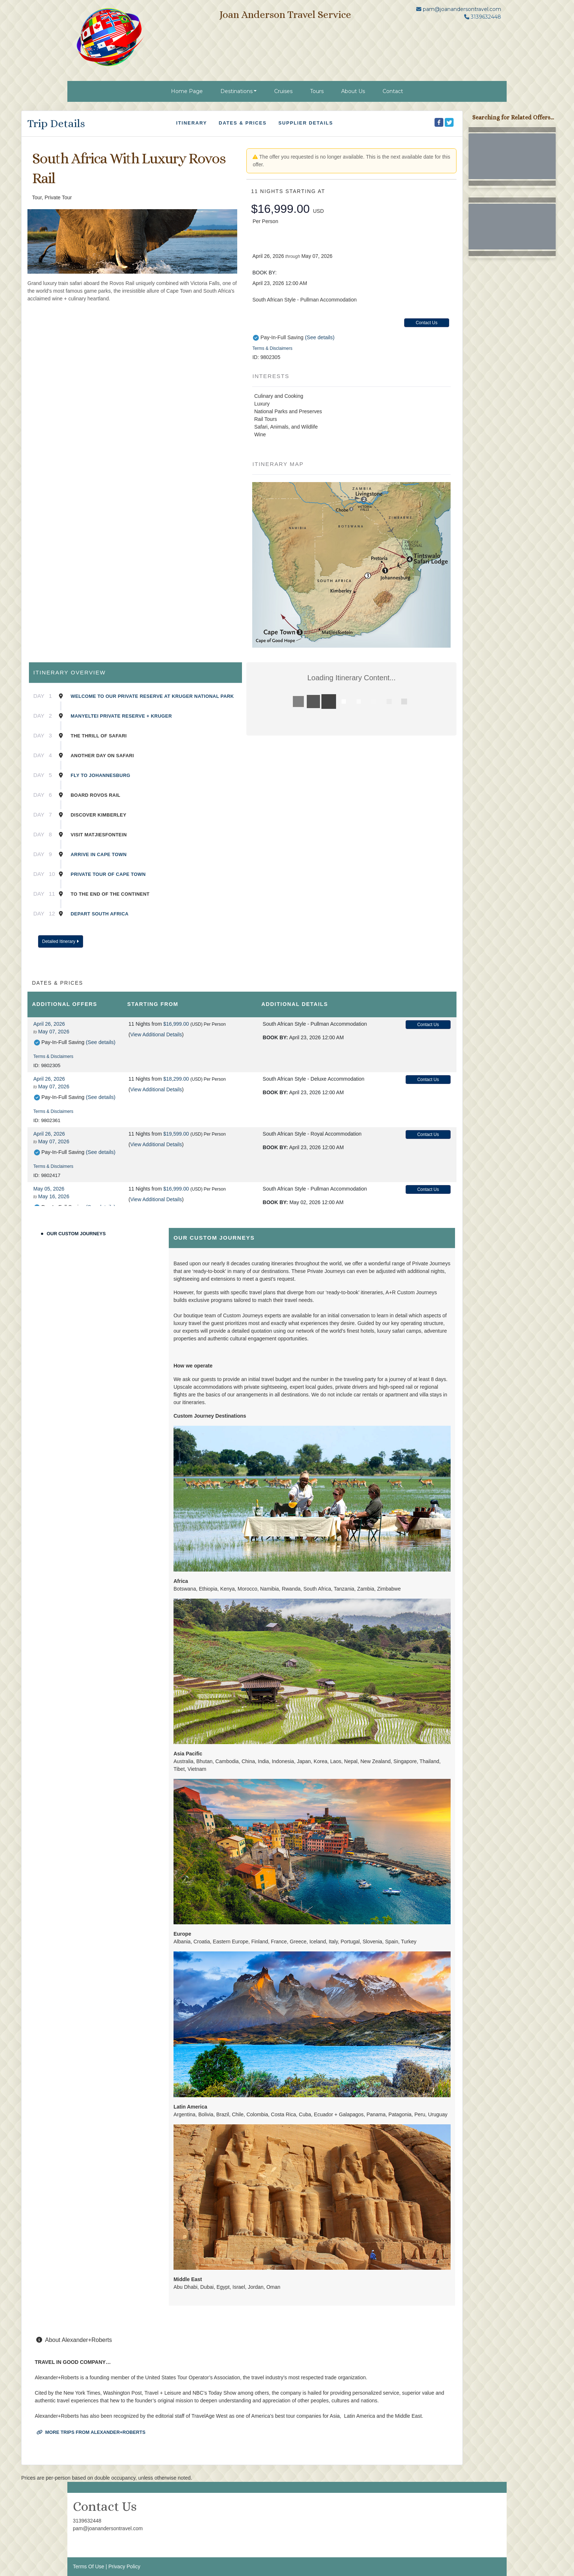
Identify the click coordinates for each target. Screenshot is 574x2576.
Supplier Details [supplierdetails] (305, 123)
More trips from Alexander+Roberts (91, 2432)
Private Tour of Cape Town (108, 874)
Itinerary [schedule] (191, 123)
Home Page (187, 91)
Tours (317, 91)
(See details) (320, 337)
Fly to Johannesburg (100, 775)
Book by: (275, 1037)
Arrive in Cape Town (99, 854)
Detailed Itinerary (60, 941)
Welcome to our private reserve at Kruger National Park (152, 696)
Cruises (283, 91)
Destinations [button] (236, 91)
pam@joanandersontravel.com (462, 9)
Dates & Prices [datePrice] (242, 123)
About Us (353, 91)
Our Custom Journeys (76, 1233)
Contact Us (426, 322)
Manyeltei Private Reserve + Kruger (121, 716)
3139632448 (87, 2521)
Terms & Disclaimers (272, 348)
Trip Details (56, 123)
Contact (393, 91)
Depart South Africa (99, 914)
